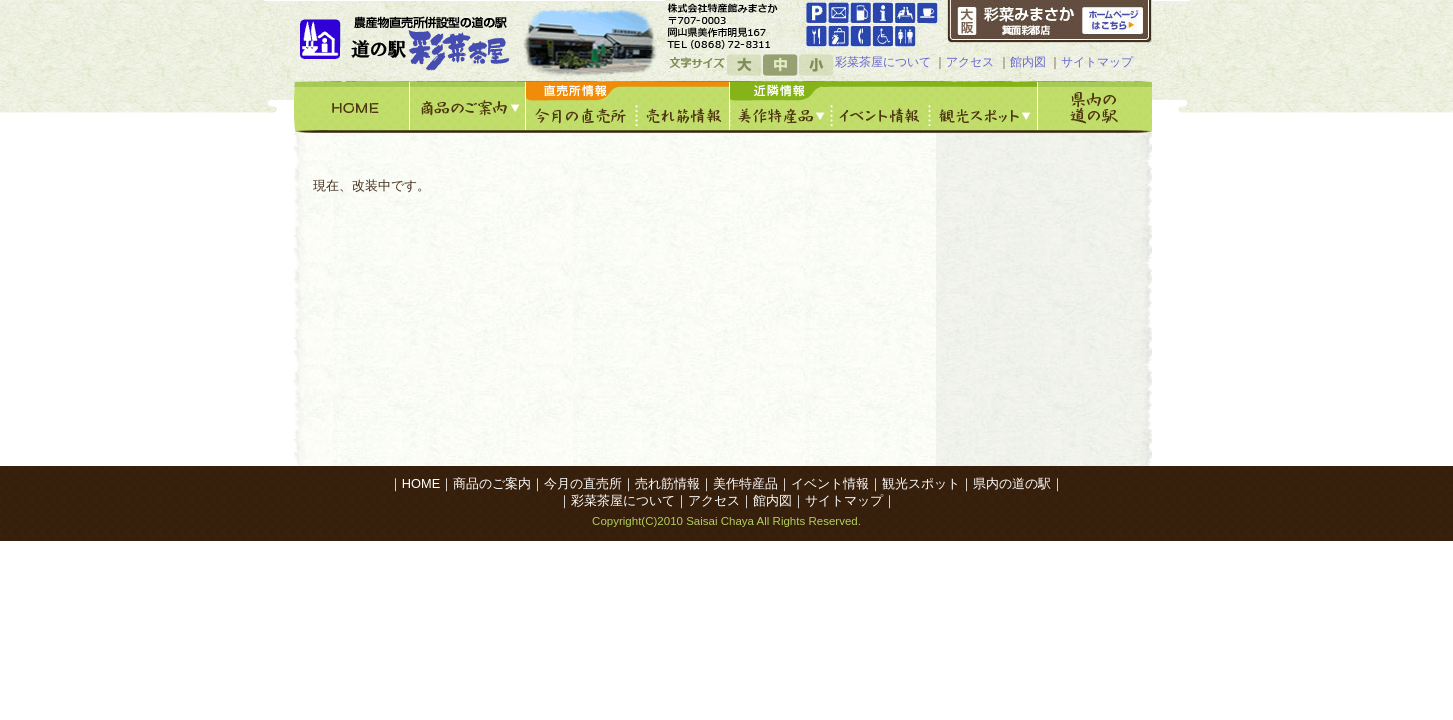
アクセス (970, 62)
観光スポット (984, 107)
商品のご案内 (468, 107)
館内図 (1028, 62)
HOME (352, 107)
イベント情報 (881, 107)
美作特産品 (745, 483)
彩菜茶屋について (883, 62)
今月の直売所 (581, 107)
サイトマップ (1097, 62)
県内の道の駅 (1095, 107)
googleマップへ (732, 25)
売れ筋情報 (683, 107)
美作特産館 (781, 107)
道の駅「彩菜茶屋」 (408, 40)
